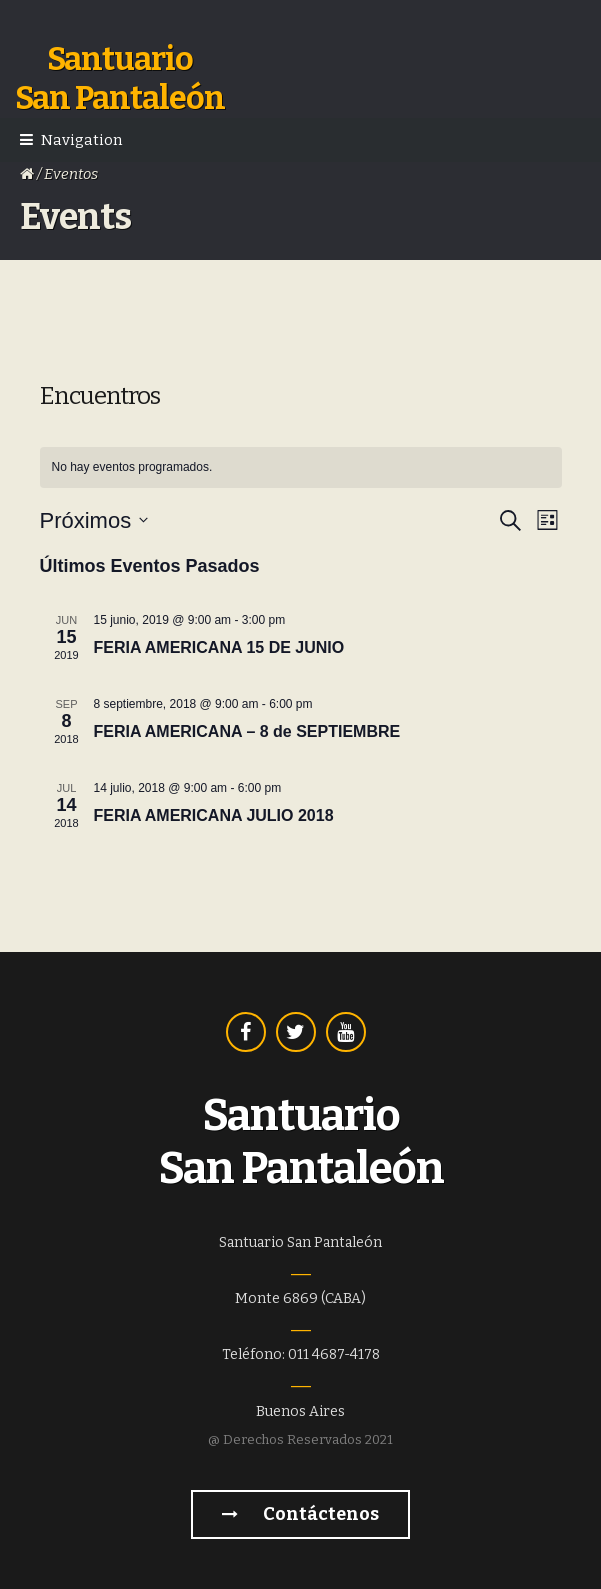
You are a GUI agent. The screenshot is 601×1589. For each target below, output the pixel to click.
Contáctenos (300, 1514)
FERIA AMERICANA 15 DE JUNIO (219, 647)
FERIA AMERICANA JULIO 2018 (214, 815)
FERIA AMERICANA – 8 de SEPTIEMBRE (247, 731)
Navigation (81, 140)
